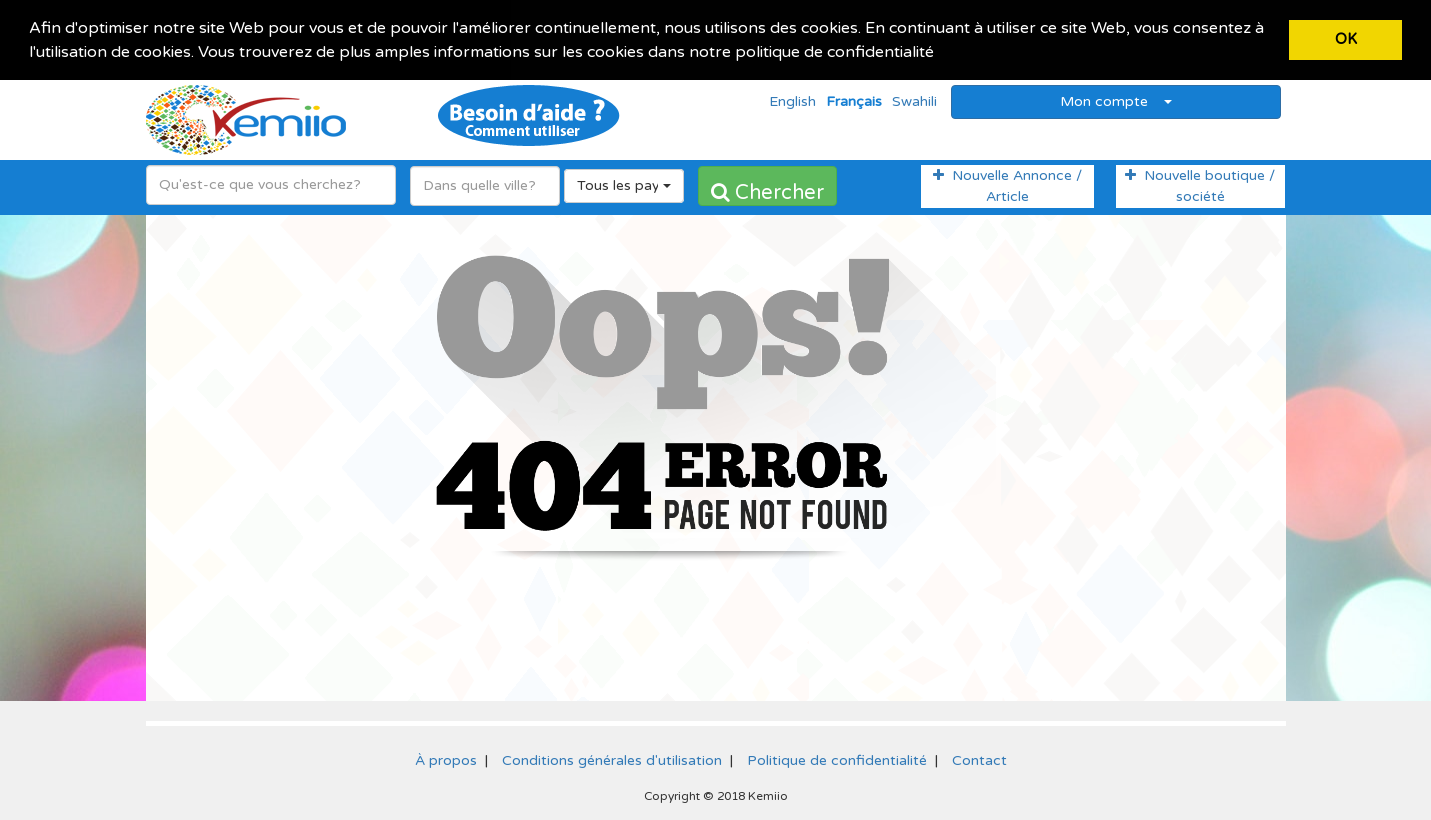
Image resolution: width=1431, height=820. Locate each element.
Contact (979, 759)
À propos (446, 759)
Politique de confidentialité (837, 759)
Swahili (914, 100)
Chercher (767, 192)
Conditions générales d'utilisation (612, 759)
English (792, 100)
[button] (941, 54)
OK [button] (1346, 39)
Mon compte (1116, 100)
